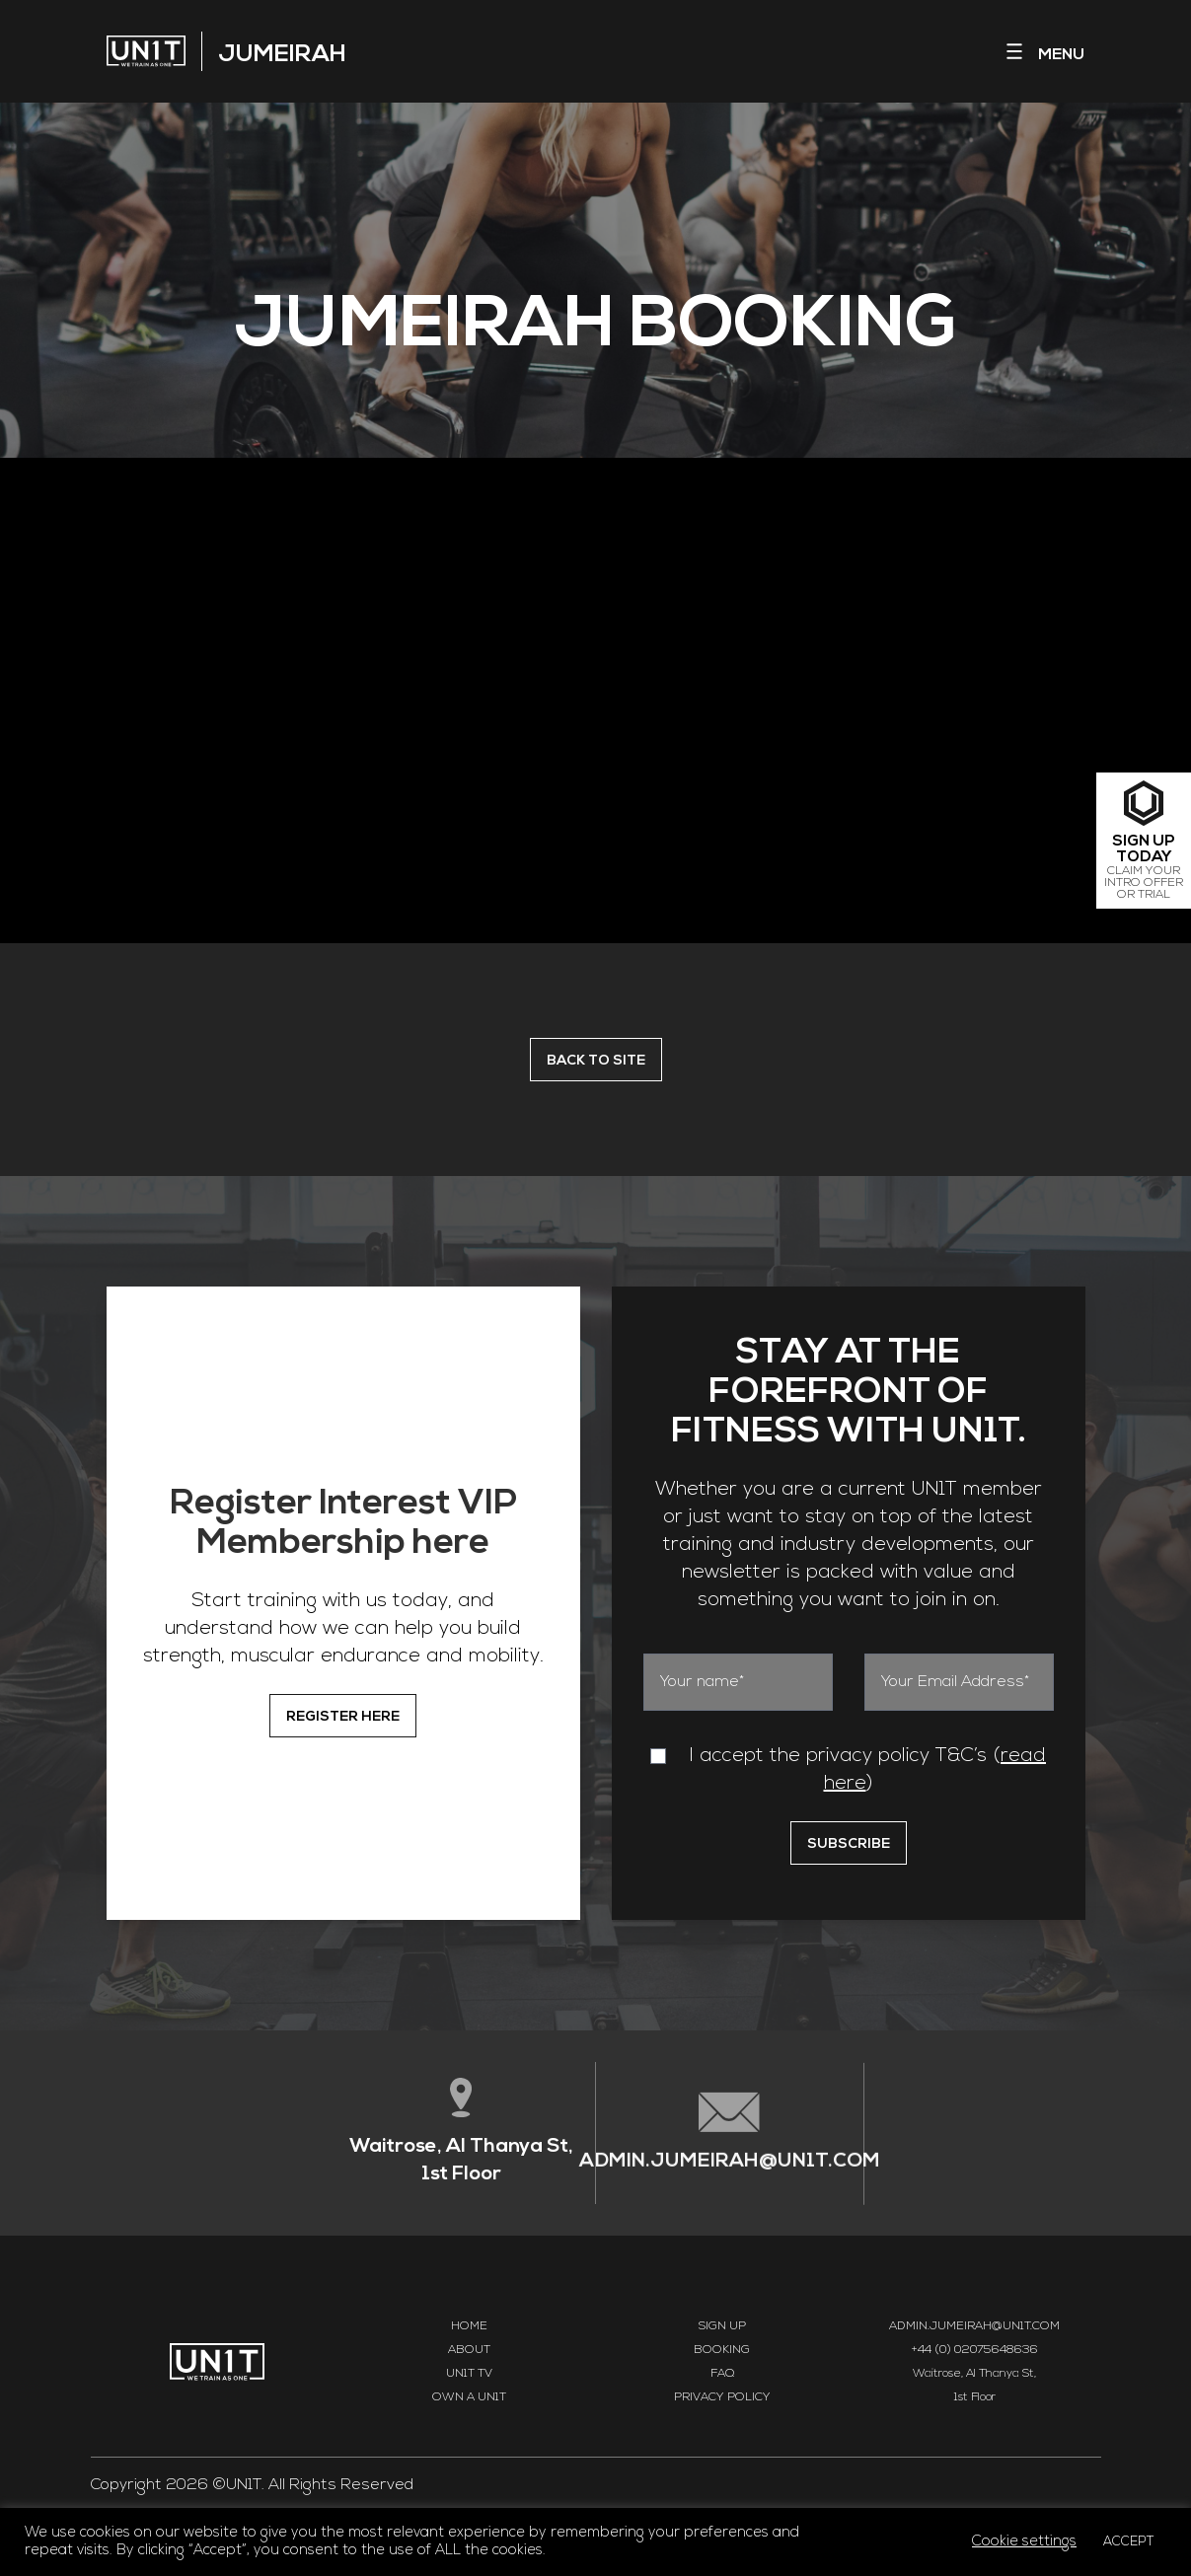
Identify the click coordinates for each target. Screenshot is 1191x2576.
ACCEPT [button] (1128, 2542)
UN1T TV (469, 2374)
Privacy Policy (722, 2397)
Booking (722, 2350)
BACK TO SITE (596, 1061)
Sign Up (722, 2326)
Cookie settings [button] (1024, 2542)
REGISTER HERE (343, 1717)
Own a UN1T (469, 2397)
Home (469, 2326)
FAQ (722, 2374)
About (469, 2350)
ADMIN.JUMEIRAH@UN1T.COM (729, 2165)
